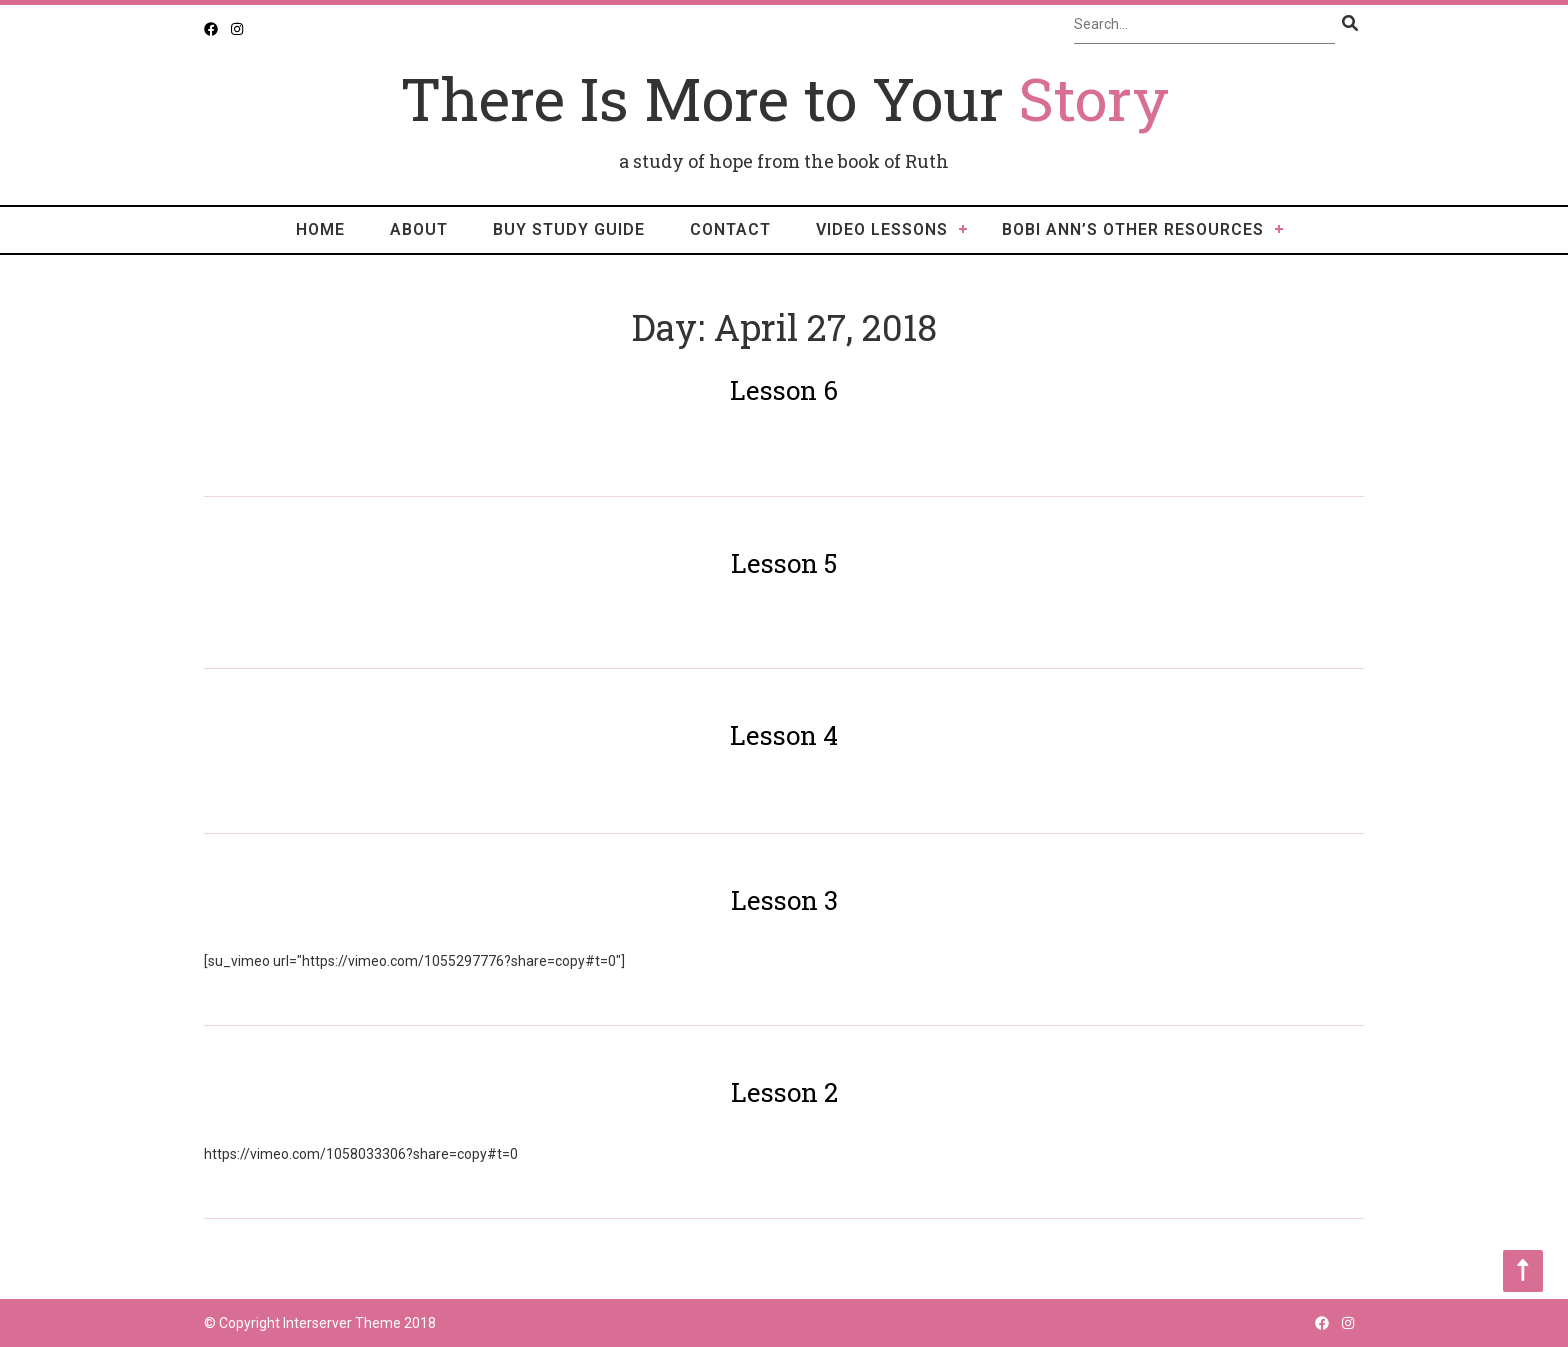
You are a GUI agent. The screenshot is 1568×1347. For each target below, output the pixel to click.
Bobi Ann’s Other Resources (1133, 229)
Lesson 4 (784, 735)
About (419, 229)
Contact (730, 229)
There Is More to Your (784, 97)
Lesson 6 (784, 390)
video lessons (882, 229)
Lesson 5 (784, 563)
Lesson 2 (784, 1092)
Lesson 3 (784, 900)
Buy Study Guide (569, 229)
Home (320, 229)
